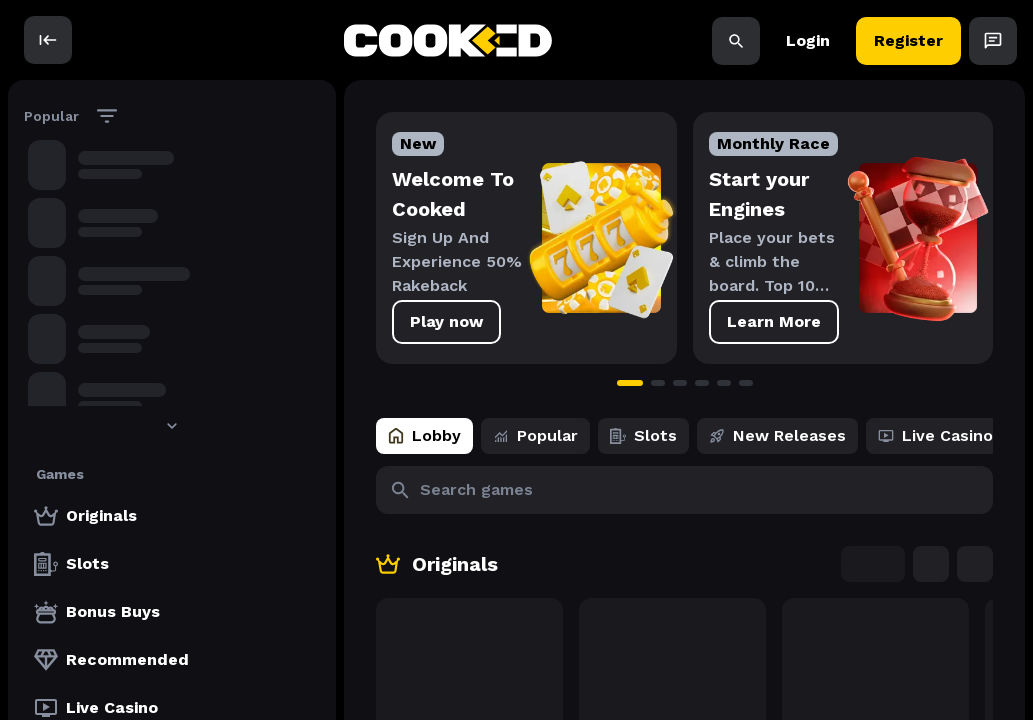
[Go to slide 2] (658, 383)
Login (808, 40)
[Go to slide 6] (746, 383)
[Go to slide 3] (680, 383)
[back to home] (448, 40)
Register (908, 40)
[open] (48, 40)
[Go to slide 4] (702, 383)
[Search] (736, 40)
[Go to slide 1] (630, 383)
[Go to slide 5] (724, 383)
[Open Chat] (993, 40)
